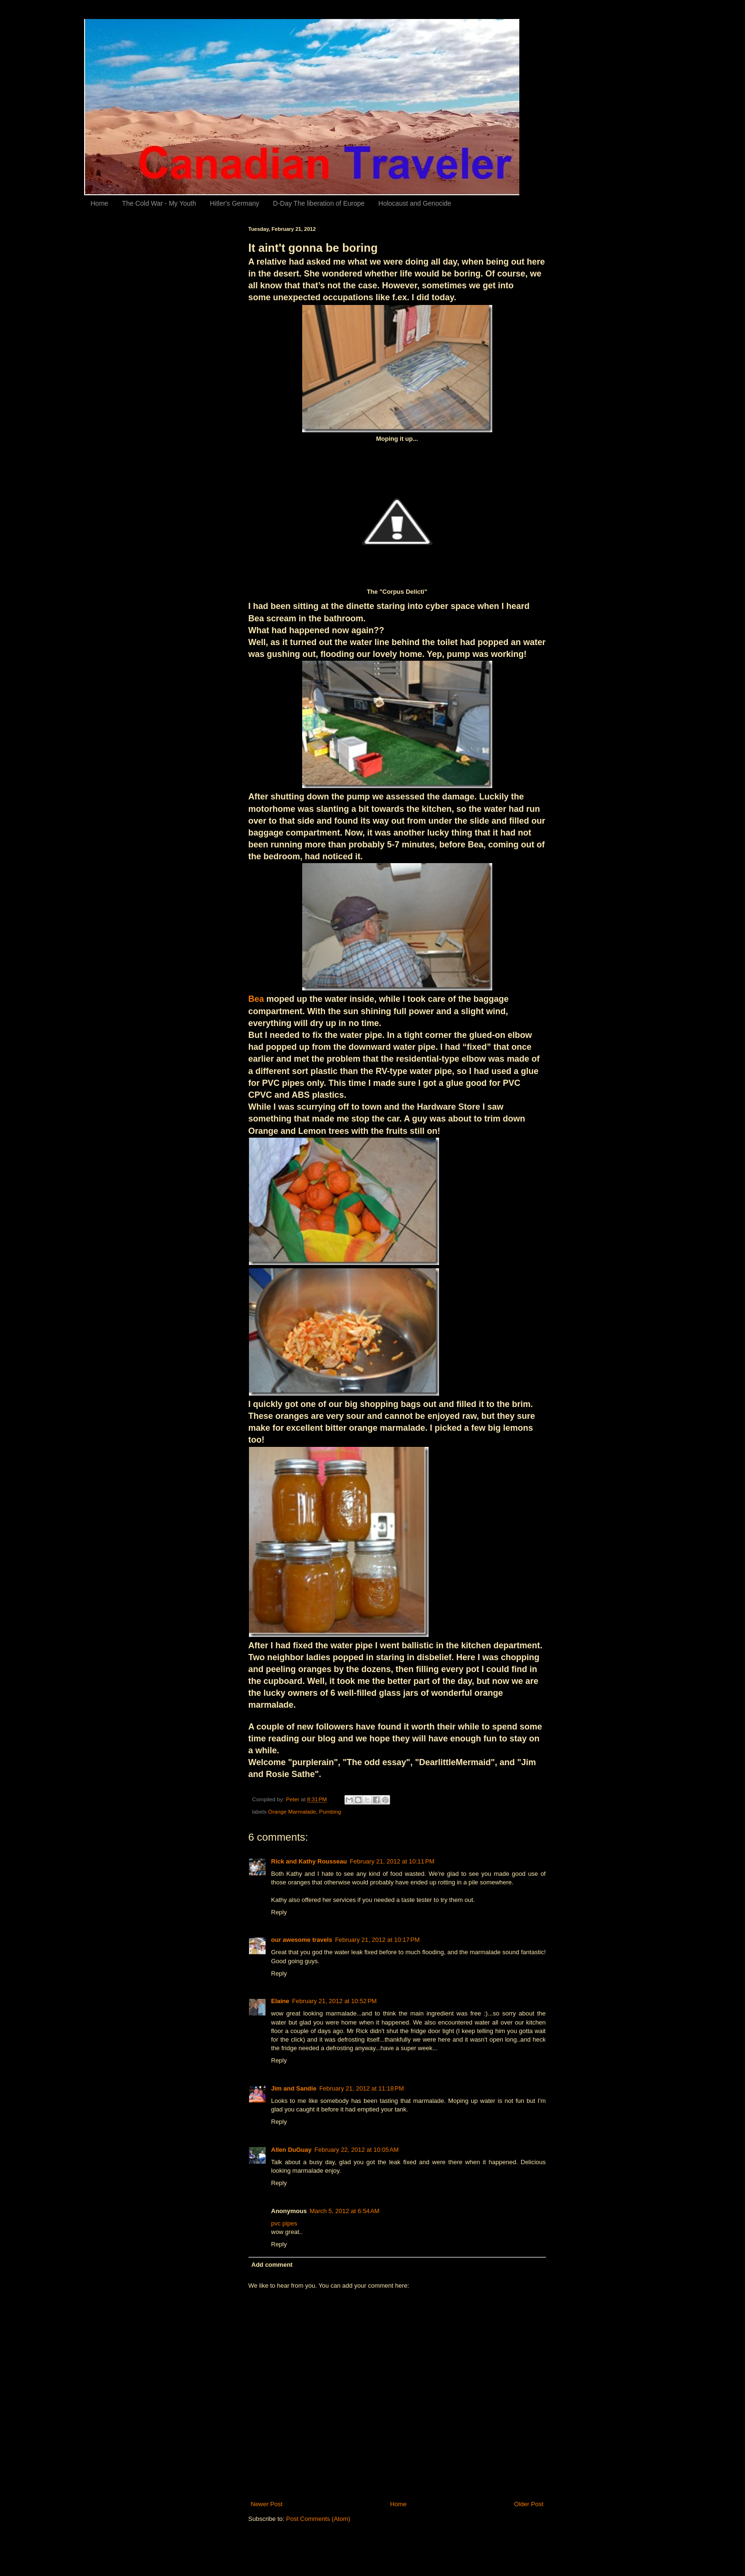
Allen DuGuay (291, 2149)
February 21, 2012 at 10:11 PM (392, 1861)
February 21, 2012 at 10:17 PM (377, 1939)
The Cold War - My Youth (159, 203)
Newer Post (267, 2504)
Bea (256, 999)
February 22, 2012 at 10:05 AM (357, 2149)
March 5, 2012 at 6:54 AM (345, 2211)
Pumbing (330, 1811)
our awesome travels (302, 1939)
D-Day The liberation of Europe (319, 203)
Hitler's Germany (234, 203)
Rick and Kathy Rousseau (309, 1861)
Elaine (280, 2001)
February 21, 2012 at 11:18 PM (361, 2088)
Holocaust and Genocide (414, 203)
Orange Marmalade (292, 1811)
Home (99, 203)
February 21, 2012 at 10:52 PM (334, 2001)
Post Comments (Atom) (318, 2518)
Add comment (272, 2264)
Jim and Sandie (293, 2088)
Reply (279, 1912)
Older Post (528, 2504)
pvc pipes (284, 2223)
